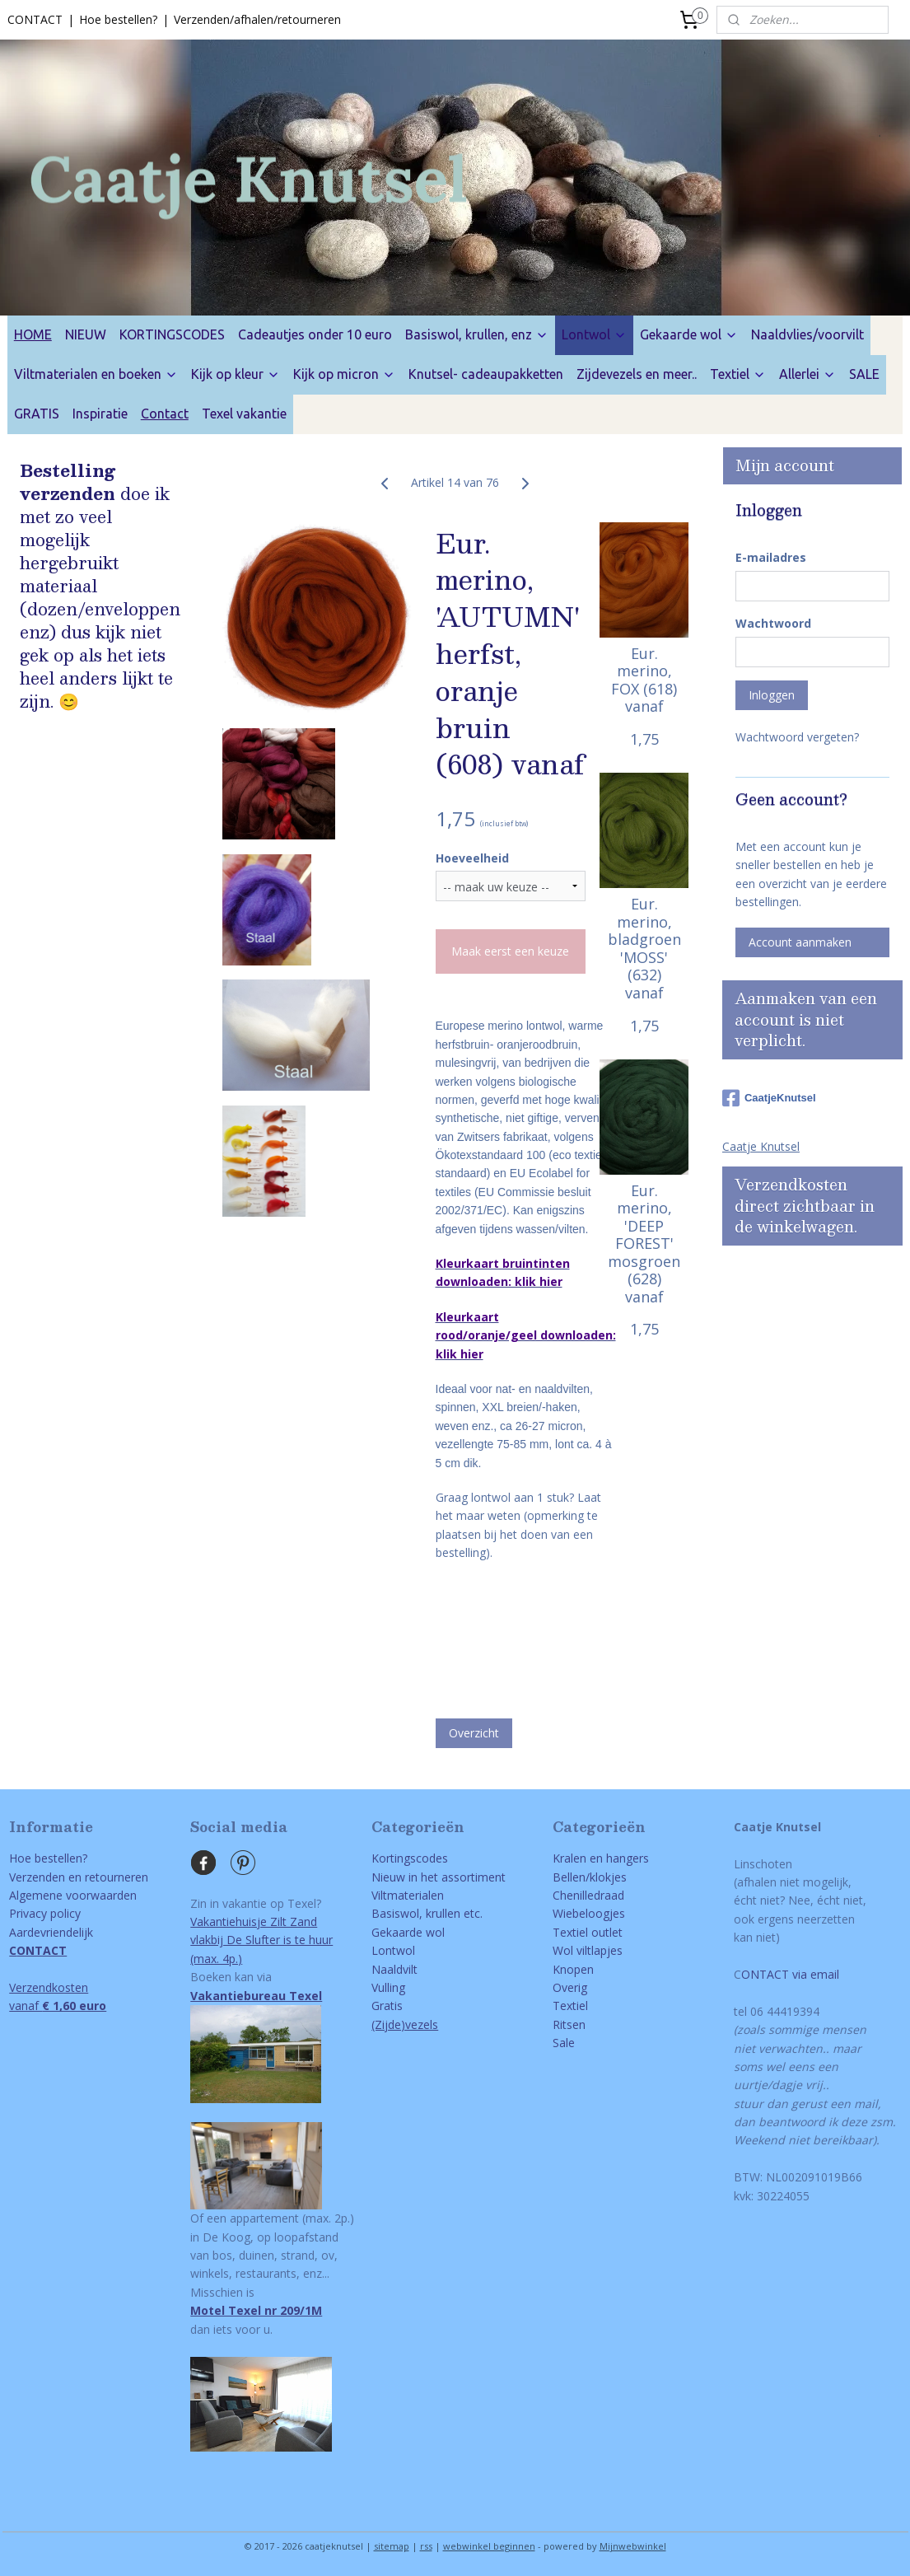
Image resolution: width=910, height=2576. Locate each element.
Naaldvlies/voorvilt (807, 334)
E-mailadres (770, 557)
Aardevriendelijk (51, 1932)
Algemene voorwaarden (73, 1895)
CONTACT (35, 19)
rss (426, 2546)
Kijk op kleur (235, 374)
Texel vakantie (244, 413)
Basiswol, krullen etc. (427, 1913)
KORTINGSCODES (172, 334)
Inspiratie (100, 413)
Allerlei (807, 374)
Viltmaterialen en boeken (96, 374)
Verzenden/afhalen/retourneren (257, 19)
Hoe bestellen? (118, 19)
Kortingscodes (409, 1858)
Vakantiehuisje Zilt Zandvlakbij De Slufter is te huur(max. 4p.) (261, 1940)
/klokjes (606, 1877)
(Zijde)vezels (404, 2024)
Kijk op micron (344, 374)
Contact (165, 413)
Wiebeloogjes (589, 1913)
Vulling (388, 1987)
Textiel (738, 374)
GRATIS (36, 413)
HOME (33, 334)
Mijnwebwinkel (633, 2546)
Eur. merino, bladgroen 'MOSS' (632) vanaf (643, 949)
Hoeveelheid (471, 857)
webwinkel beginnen (489, 2546)
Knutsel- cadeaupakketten (485, 374)
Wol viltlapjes (588, 1950)
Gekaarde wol (689, 334)
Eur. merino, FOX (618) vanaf (644, 679)
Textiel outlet (588, 1932)
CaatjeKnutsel (769, 1098)
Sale (564, 2042)
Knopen (573, 1969)
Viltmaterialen (407, 1895)
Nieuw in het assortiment (438, 1877)
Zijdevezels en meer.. (636, 374)
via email (814, 1974)
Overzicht (473, 1733)
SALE (864, 374)
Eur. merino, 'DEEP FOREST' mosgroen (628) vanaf (644, 1243)
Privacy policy (45, 1913)
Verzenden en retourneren (78, 1877)
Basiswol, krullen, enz (476, 334)
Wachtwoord (773, 623)
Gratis (387, 2005)
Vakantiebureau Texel (256, 1995)
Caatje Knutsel (761, 1146)
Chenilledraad (588, 1895)
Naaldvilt (394, 1969)
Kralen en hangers (601, 1858)
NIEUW (85, 334)
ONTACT (765, 1974)
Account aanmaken (800, 942)
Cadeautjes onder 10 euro (315, 334)
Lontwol (594, 334)
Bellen (569, 1877)
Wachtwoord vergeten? (797, 737)
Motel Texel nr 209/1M (256, 2310)
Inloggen (772, 695)
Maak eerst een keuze (510, 951)
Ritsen (569, 2024)
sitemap (391, 2546)
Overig (570, 1987)
